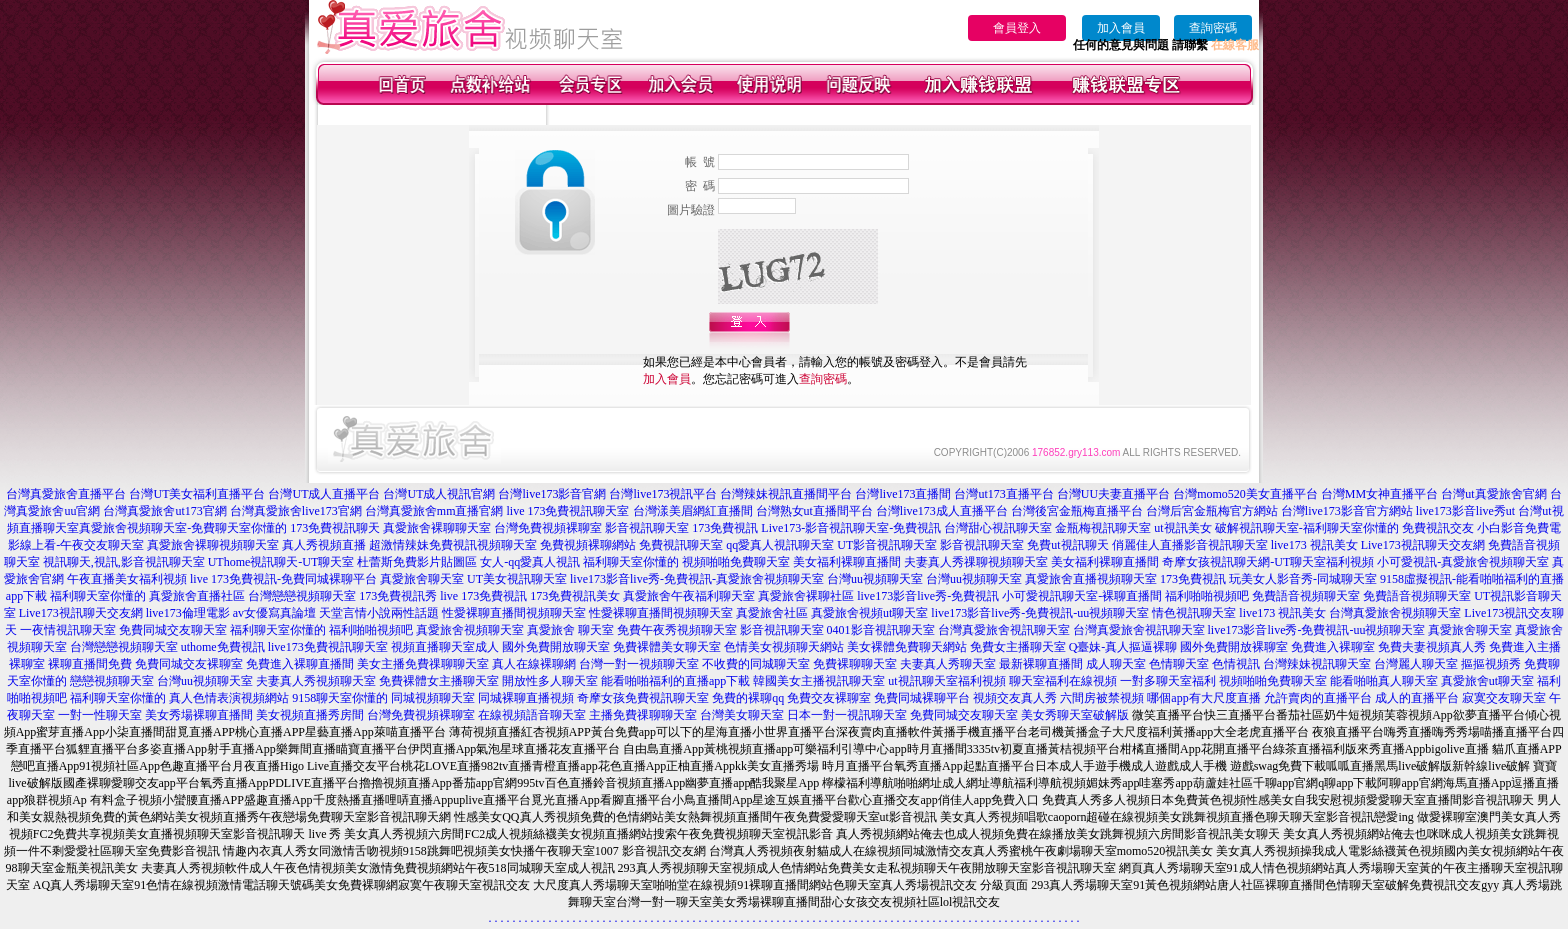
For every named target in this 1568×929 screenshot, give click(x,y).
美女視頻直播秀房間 (310, 715)
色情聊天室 (1179, 664)
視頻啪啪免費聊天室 (736, 562)
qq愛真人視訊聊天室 (780, 545)
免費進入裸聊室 (1333, 647)
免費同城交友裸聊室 (189, 664)
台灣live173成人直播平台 (942, 511)
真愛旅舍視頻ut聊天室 (869, 613)
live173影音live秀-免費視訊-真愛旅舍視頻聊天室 (697, 579)
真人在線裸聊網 (534, 664)
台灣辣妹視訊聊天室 (1317, 664)
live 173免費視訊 (483, 596)
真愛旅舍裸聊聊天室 (437, 528)
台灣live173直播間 (903, 494)
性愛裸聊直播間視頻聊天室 (514, 613)
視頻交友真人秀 (1015, 698)
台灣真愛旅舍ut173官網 (164, 511)
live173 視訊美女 (1314, 545)
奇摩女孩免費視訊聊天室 (643, 698)
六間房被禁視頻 (1102, 698)
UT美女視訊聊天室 (517, 579)
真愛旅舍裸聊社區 (806, 596)
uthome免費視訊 (223, 647)
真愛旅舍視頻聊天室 (470, 630)
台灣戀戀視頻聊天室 (302, 596)
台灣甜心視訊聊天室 (998, 528)
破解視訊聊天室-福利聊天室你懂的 (1307, 528)
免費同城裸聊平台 (922, 698)
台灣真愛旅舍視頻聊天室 (1395, 613)
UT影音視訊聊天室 (887, 545)
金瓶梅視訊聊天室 (1103, 528)
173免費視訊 (725, 528)
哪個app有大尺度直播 (1203, 698)
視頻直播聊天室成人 (445, 647)
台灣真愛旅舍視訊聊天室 (1004, 630)
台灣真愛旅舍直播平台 (66, 494)
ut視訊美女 (1182, 528)
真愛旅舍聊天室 (422, 579)
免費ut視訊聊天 (1067, 545)
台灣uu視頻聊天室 (875, 579)
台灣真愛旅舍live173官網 (296, 511)
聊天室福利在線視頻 (1063, 681)
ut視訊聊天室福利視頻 (946, 681)
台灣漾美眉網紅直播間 (693, 511)
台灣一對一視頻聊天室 (639, 664)
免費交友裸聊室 (829, 698)
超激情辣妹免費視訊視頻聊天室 (453, 545)
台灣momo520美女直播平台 (1245, 494)
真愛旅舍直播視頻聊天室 (1091, 579)
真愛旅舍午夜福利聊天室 (689, 596)
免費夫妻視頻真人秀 (1432, 647)
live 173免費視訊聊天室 (568, 511)
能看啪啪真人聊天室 (1384, 681)
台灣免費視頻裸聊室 (548, 528)
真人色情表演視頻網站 (229, 698)
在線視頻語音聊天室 (532, 715)
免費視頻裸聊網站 (588, 545)
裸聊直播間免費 (90, 664)
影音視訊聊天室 (647, 528)
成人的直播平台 (1417, 698)
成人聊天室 (1116, 664)
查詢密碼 (1213, 28)
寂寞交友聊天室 (1504, 698)
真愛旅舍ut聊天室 (1487, 681)
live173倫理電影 (188, 613)
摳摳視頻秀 (1491, 664)
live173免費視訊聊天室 (328, 647)
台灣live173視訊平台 (663, 494)
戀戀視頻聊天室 (112, 681)
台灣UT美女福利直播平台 (197, 494)
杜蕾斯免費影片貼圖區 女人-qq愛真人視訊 (468, 562)
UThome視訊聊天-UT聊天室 (281, 562)
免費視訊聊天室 (681, 545)
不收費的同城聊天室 (756, 664)
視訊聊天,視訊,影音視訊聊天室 (124, 562)
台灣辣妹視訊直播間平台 (786, 494)
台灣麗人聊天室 (1416, 664)
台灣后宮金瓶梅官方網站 (1212, 511)
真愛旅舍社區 (772, 613)
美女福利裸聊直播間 (847, 562)
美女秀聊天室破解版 (1075, 715)
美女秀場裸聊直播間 (199, 715)
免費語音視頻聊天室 (1306, 596)
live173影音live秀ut (1465, 511)
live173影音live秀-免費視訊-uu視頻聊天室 (1040, 613)
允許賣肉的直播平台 (1318, 698)
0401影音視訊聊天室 (881, 630)
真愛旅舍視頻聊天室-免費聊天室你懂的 (183, 528)
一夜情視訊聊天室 (68, 630)
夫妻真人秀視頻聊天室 (316, 681)
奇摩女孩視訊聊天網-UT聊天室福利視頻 (1268, 562)
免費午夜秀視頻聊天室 (677, 630)
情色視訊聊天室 (1194, 613)
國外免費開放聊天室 (556, 647)
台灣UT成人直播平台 (324, 494)
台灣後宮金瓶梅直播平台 (1077, 511)
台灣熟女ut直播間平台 (814, 511)
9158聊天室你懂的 (340, 698)
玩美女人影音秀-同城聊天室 (1303, 579)
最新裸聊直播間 (1041, 664)
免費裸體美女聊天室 (667, 647)
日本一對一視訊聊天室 (847, 715)
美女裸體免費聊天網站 (907, 647)
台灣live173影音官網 (552, 494)
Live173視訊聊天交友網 (1423, 545)
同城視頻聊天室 (433, 698)
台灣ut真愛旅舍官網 (1493, 494)
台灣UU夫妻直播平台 (1113, 494)
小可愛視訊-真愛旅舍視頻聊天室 (1463, 562)
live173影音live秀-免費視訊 (928, 596)
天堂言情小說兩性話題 (379, 613)
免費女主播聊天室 (1018, 647)
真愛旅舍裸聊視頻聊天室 (213, 545)
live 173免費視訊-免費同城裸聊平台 (283, 579)
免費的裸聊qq (748, 698)
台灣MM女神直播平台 (1379, 494)
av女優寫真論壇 (274, 613)
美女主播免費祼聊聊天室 (423, 664)
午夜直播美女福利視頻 (127, 579)
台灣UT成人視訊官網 (439, 494)
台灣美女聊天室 (742, 715)
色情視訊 (1236, 664)
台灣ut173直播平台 (1003, 494)
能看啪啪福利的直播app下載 (675, 681)
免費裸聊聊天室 (855, 664)
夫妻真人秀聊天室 (948, 664)
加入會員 (1121, 28)
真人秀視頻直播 (324, 545)
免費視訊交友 (1438, 528)
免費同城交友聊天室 (173, 630)
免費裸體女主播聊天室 (439, 681)
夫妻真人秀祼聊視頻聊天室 (976, 562)
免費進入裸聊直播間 (300, 664)
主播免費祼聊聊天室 (643, 715)
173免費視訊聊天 (335, 528)
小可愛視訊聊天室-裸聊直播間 (1082, 596)
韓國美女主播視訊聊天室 (819, 681)
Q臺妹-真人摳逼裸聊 (1123, 647)
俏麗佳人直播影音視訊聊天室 (1190, 545)
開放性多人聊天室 (550, 681)
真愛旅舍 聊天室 (570, 630)
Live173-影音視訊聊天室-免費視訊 (851, 528)
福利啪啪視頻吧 (1207, 596)
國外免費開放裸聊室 (1234, 647)
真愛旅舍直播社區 (197, 596)
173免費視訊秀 (398, 596)
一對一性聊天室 (100, 715)
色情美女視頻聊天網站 (784, 647)
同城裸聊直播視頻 (526, 698)
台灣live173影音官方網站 (1347, 511)
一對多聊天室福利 (1168, 681)
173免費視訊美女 (575, 596)
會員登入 (1017, 28)
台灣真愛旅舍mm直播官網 (434, 511)
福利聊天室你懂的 (631, 562)
